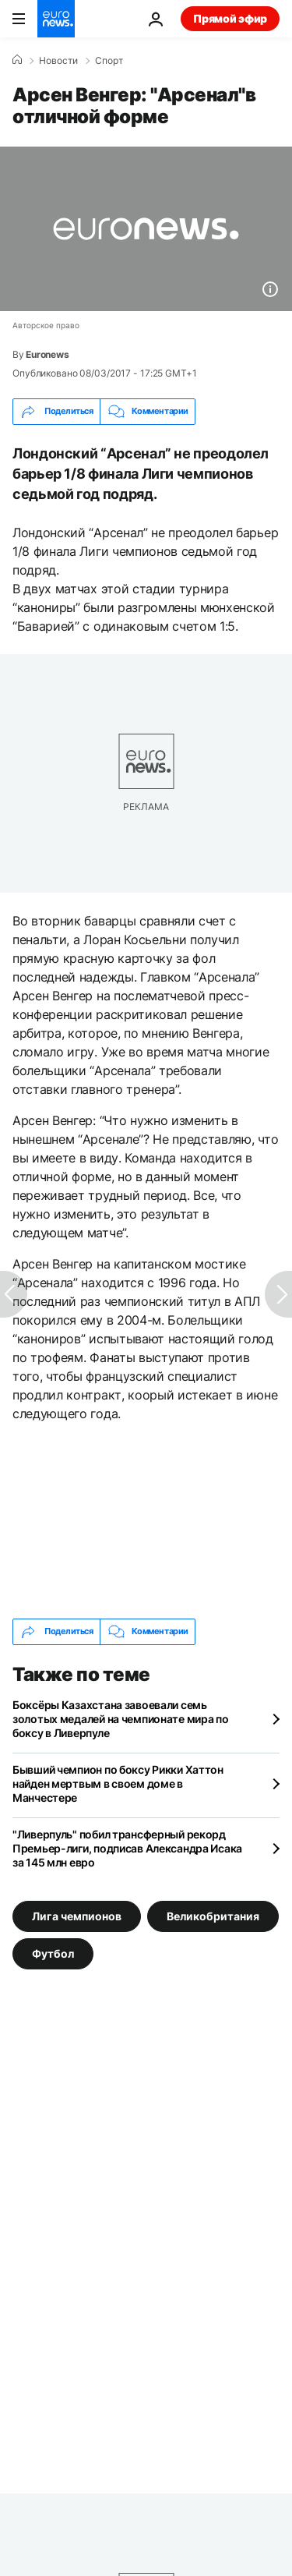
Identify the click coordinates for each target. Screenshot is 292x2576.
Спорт (109, 60)
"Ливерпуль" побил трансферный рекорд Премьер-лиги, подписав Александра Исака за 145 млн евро (127, 1848)
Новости (58, 60)
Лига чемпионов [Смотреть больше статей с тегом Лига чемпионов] (76, 1915)
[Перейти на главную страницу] (56, 18)
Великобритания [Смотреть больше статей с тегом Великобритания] (213, 1915)
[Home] (17, 60)
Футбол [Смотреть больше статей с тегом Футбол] (53, 1952)
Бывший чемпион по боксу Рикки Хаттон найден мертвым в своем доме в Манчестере (117, 1783)
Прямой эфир (230, 18)
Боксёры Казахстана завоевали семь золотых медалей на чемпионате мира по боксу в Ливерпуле (120, 1718)
